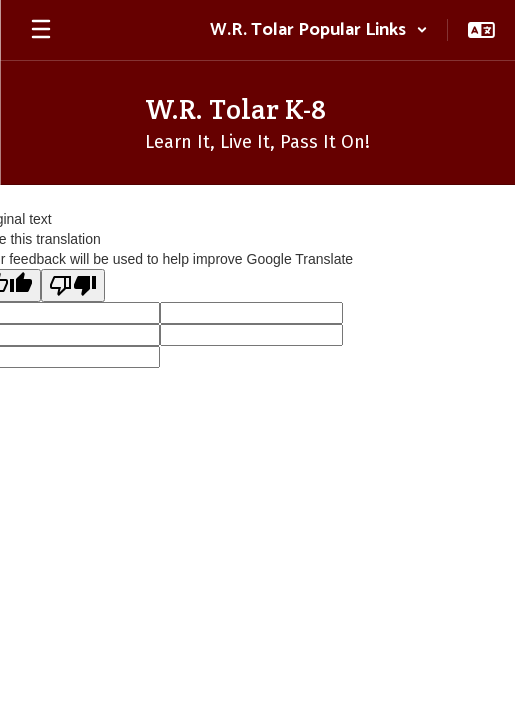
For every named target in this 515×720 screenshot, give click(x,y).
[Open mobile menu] (41, 30)
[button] (319, 30)
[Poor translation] (73, 285)
